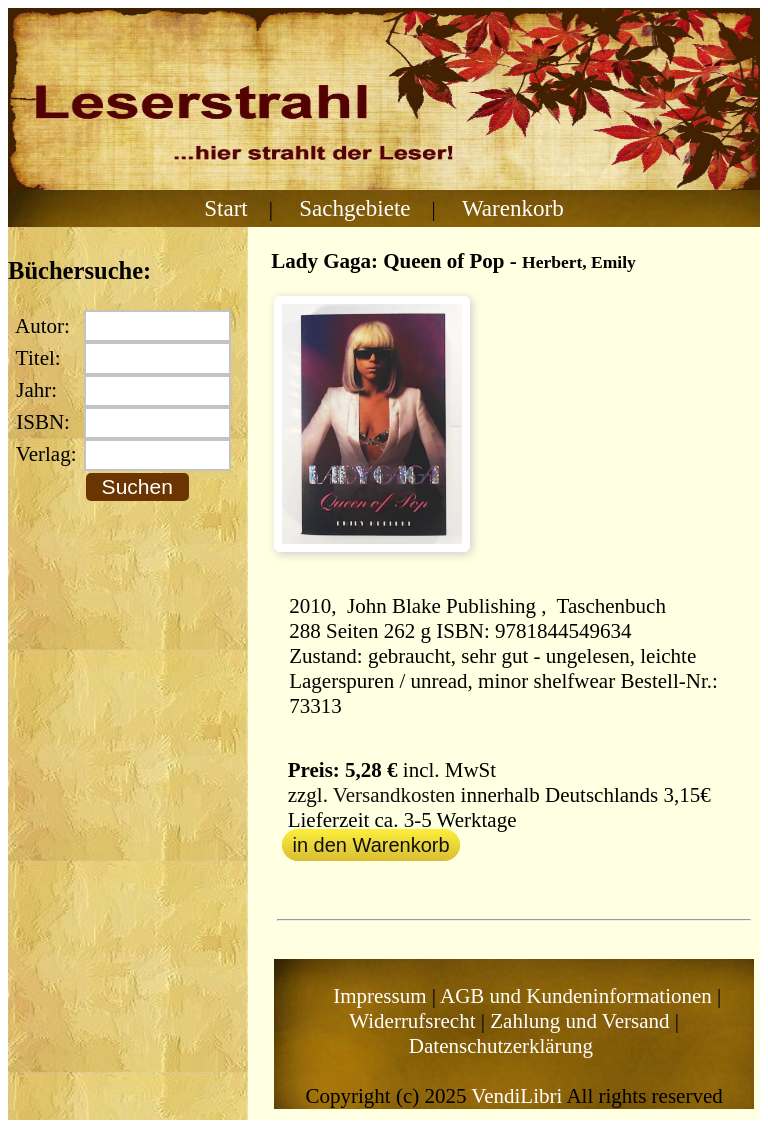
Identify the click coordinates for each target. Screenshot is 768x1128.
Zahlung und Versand (579, 1021)
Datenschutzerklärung (501, 1046)
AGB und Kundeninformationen (576, 996)
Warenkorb (513, 208)
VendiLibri (516, 1096)
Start (226, 208)
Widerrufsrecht (412, 1021)
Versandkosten (394, 795)
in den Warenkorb (370, 845)
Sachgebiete (354, 208)
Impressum (379, 996)
